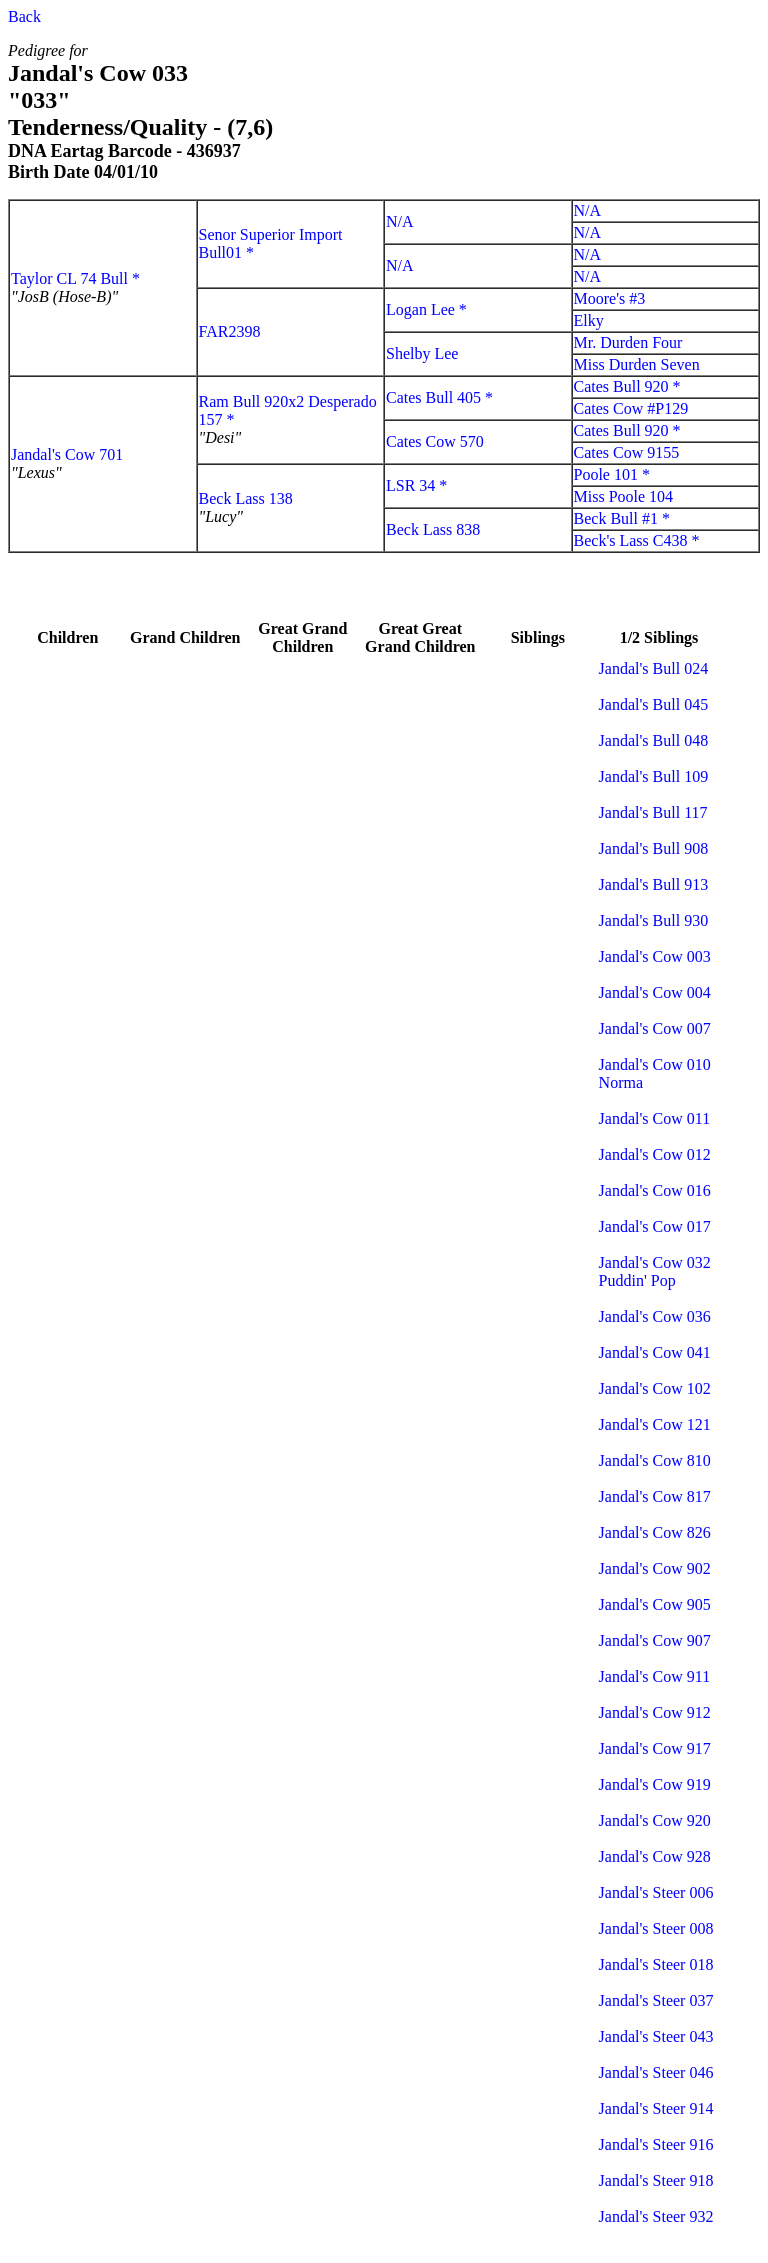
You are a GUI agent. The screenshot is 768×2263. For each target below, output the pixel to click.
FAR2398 (230, 331)
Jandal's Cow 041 (655, 1352)
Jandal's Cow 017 (655, 1226)
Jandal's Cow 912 (655, 1712)
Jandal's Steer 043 (656, 2036)
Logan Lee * (426, 309)
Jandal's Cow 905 (655, 1604)
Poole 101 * (612, 474)
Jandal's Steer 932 (656, 2216)
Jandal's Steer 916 (656, 2144)
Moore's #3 (610, 298)
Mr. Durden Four (628, 342)
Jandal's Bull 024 (654, 668)
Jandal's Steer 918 (656, 2180)
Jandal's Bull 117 (653, 812)
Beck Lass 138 (246, 498)
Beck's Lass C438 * (637, 540)
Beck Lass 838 (433, 529)
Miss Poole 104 (624, 496)
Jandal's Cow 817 (655, 1496)
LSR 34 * (416, 485)
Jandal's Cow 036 (655, 1316)
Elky (589, 320)
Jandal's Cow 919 (655, 1784)
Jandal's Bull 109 (654, 776)
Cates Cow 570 (435, 441)
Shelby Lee (422, 353)
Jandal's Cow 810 (655, 1460)
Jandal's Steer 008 (656, 1928)
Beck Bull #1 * (622, 518)
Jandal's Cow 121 (655, 1424)
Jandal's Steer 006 (656, 1892)
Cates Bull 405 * (439, 397)
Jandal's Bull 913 (654, 884)
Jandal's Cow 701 (67, 454)
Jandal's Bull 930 (654, 920)
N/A (400, 221)
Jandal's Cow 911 (655, 1676)
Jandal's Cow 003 (655, 956)
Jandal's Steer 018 (656, 1964)
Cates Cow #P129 (631, 408)
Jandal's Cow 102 (655, 1388)
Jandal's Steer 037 (656, 2000)
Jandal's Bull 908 (654, 848)
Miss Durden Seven (637, 364)
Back (24, 16)
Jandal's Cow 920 (655, 1820)
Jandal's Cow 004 (655, 992)
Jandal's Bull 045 (654, 704)
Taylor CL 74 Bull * (75, 278)
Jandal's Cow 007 (655, 1028)
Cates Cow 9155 (627, 452)
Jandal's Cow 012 (655, 1154)
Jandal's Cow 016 (655, 1190)
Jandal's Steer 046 (656, 2072)
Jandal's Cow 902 (655, 1568)
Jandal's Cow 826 (655, 1532)
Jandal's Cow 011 (655, 1118)
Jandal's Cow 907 (655, 1640)
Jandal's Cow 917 (655, 1748)
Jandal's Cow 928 (655, 1856)
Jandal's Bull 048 (654, 740)
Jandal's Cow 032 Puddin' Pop (655, 1271)
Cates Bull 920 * (627, 386)
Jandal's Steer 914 (656, 2108)
